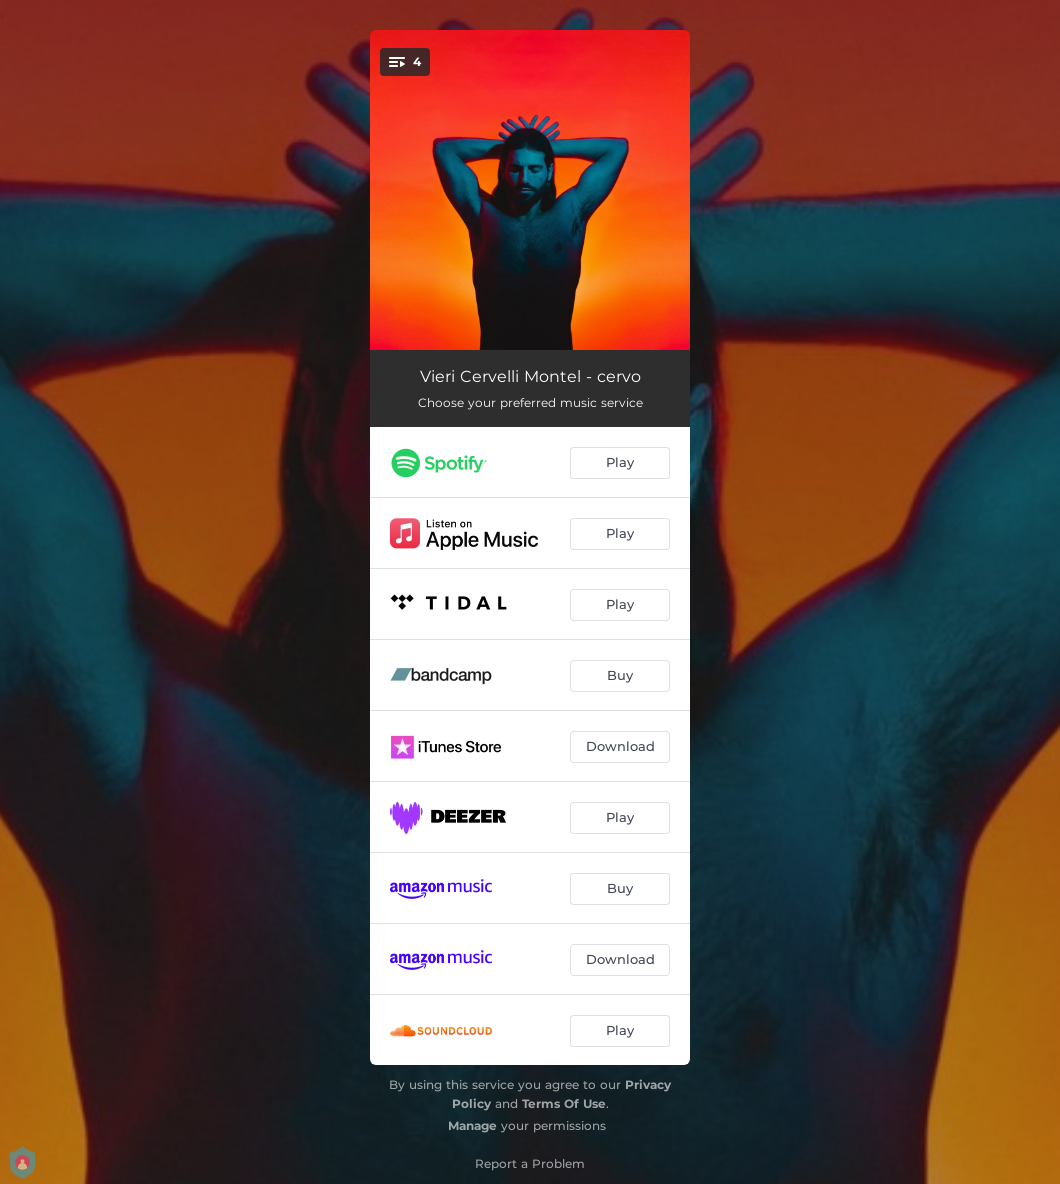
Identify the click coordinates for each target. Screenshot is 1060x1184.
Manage (472, 1125)
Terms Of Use (564, 1103)
